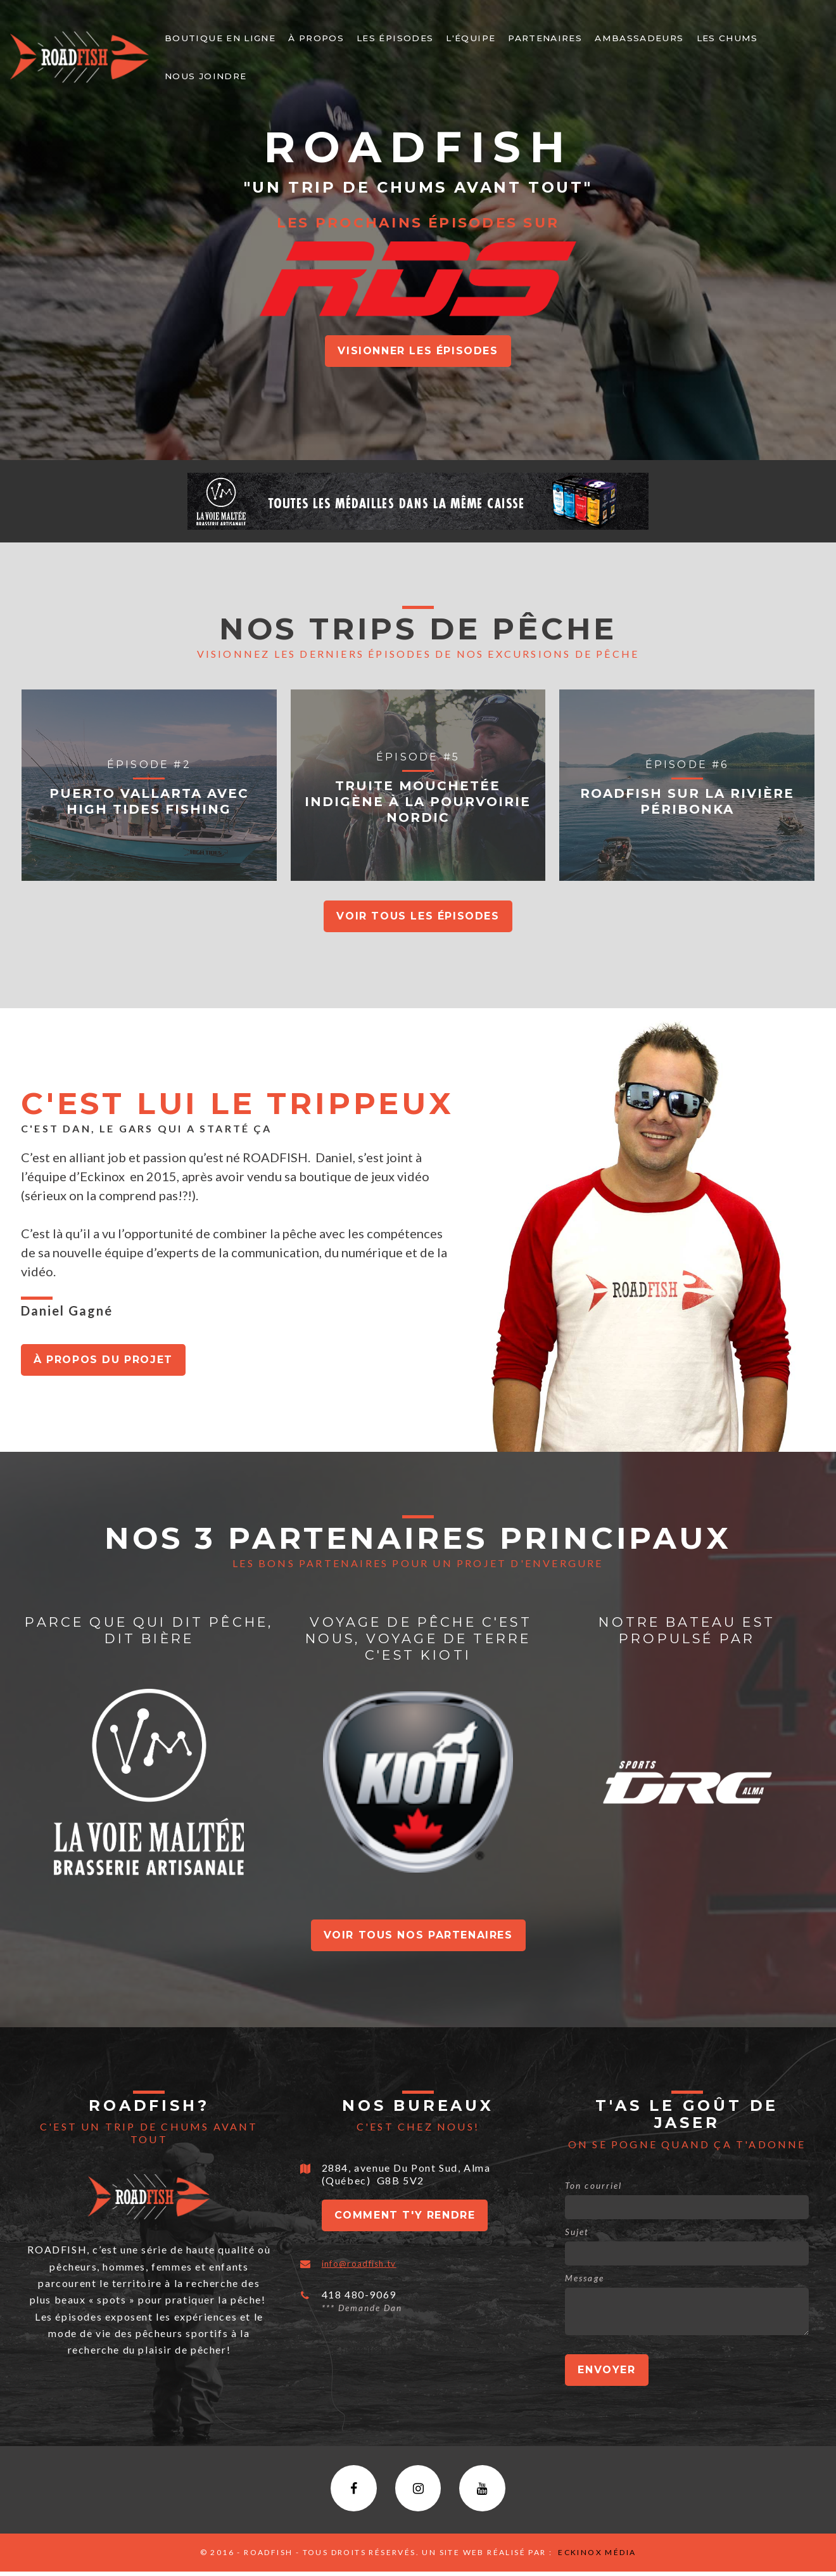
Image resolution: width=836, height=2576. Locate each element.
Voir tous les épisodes (417, 916)
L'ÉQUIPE (470, 38)
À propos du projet (103, 1360)
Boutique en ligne (220, 38)
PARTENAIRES (545, 38)
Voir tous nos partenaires (418, 1935)
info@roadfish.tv (366, 2263)
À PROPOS (316, 38)
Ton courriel (593, 2186)
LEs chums (727, 38)
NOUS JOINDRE (205, 76)
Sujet (577, 2232)
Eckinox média (595, 2556)
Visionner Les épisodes (418, 351)
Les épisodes (395, 38)
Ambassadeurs (639, 38)
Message (584, 2278)
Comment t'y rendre (405, 2215)
